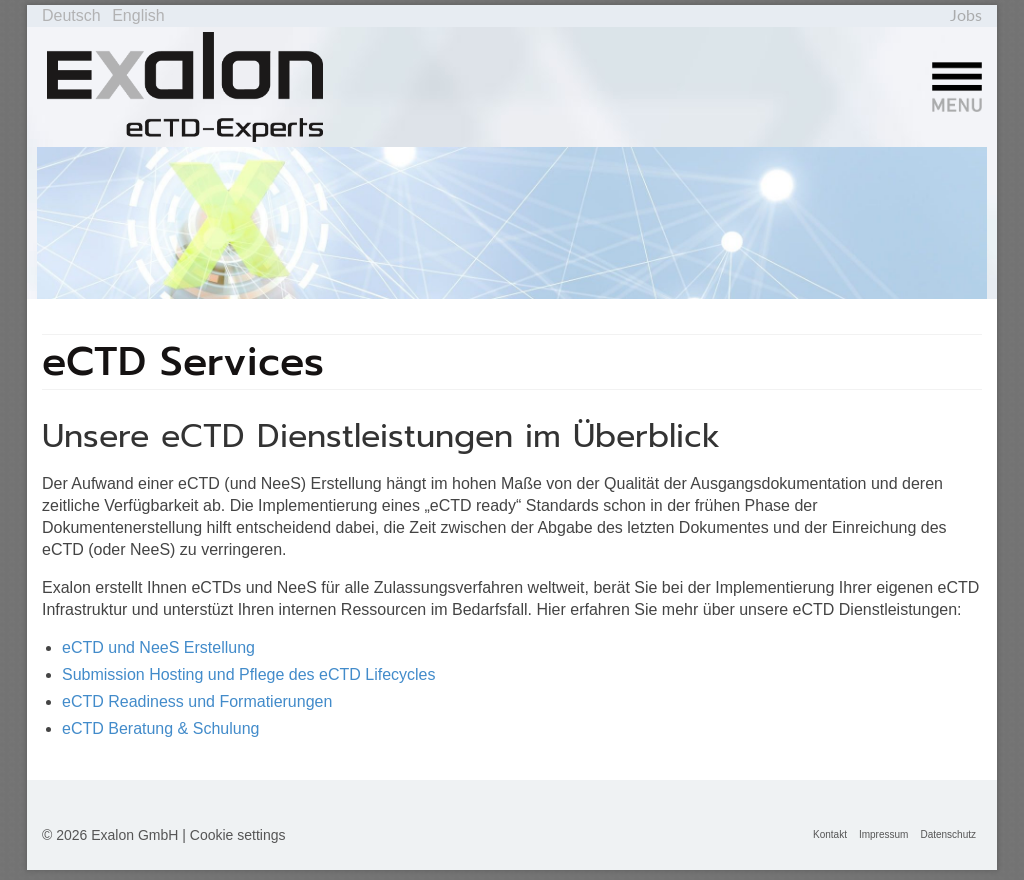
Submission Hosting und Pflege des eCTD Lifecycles (249, 674)
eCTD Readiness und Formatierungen (197, 701)
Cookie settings (238, 835)
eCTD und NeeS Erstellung (158, 647)
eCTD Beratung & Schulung (160, 728)
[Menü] (957, 87)
